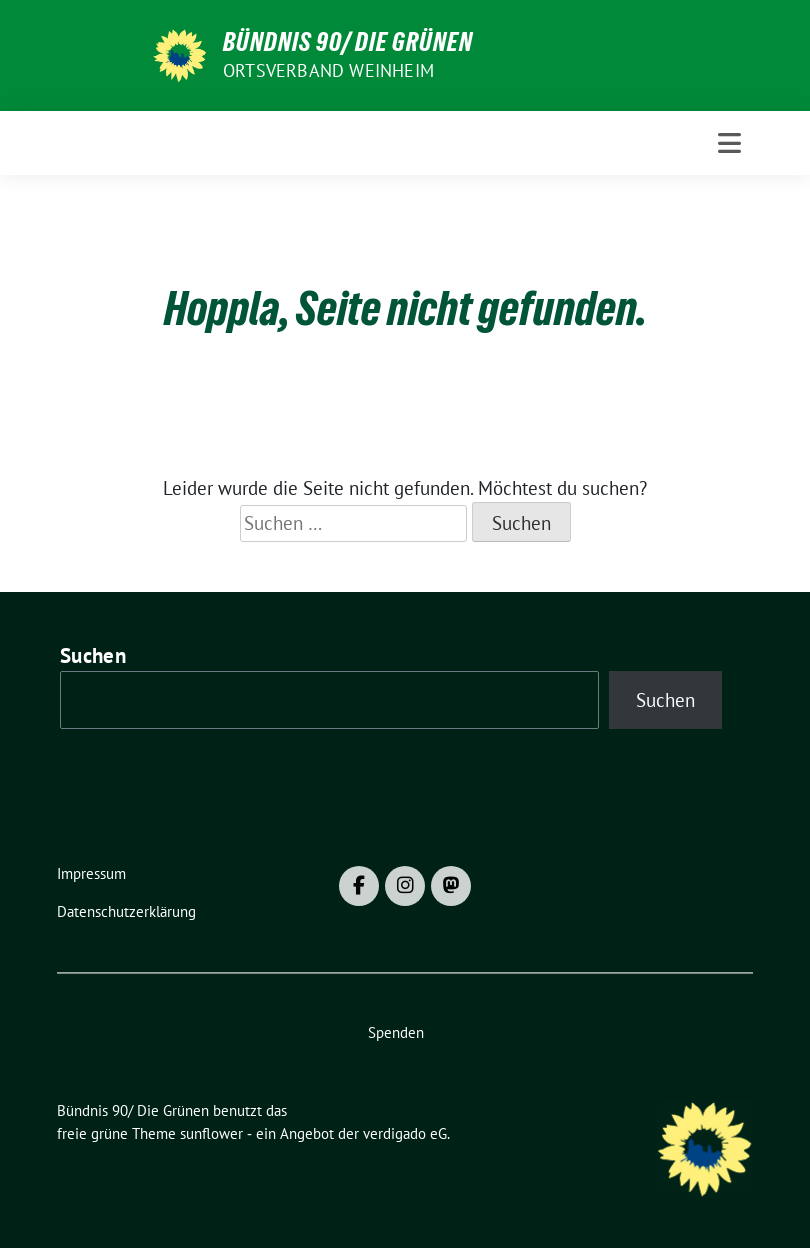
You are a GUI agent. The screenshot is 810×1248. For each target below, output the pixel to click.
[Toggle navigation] (729, 143)
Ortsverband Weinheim (328, 70)
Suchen (93, 655)
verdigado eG (405, 1133)
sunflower (211, 1133)
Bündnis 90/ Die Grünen (348, 42)
